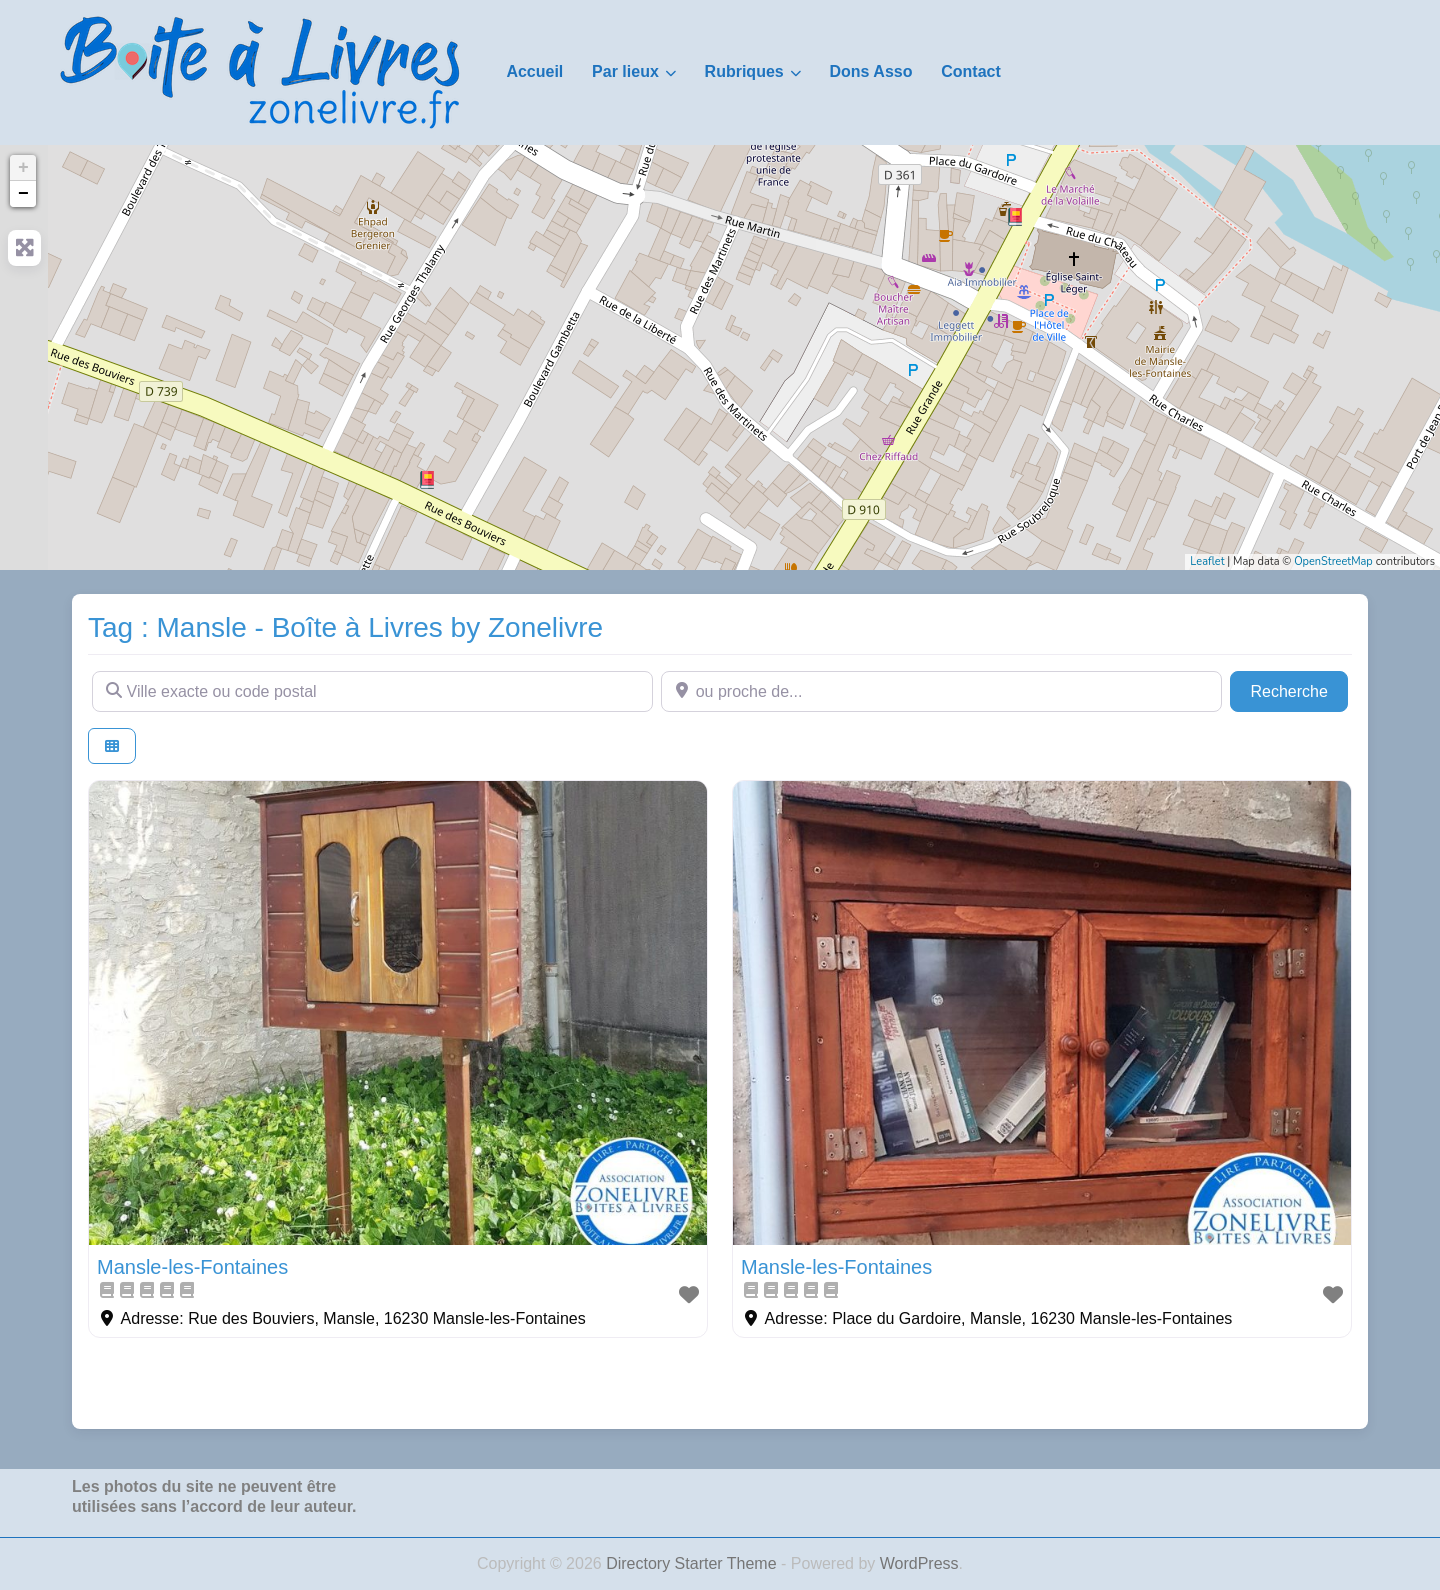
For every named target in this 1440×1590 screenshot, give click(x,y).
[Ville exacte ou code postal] (372, 691)
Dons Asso (870, 71)
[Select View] (112, 746)
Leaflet (1207, 561)
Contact (971, 71)
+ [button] (23, 168)
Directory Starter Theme (693, 1563)
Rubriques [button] (744, 71)
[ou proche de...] (941, 691)
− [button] (23, 194)
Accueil (534, 71)
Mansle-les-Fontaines (192, 1267)
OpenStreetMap (1333, 561)
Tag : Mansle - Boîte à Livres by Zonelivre (345, 627)
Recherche (1299, 689)
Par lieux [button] (625, 71)
